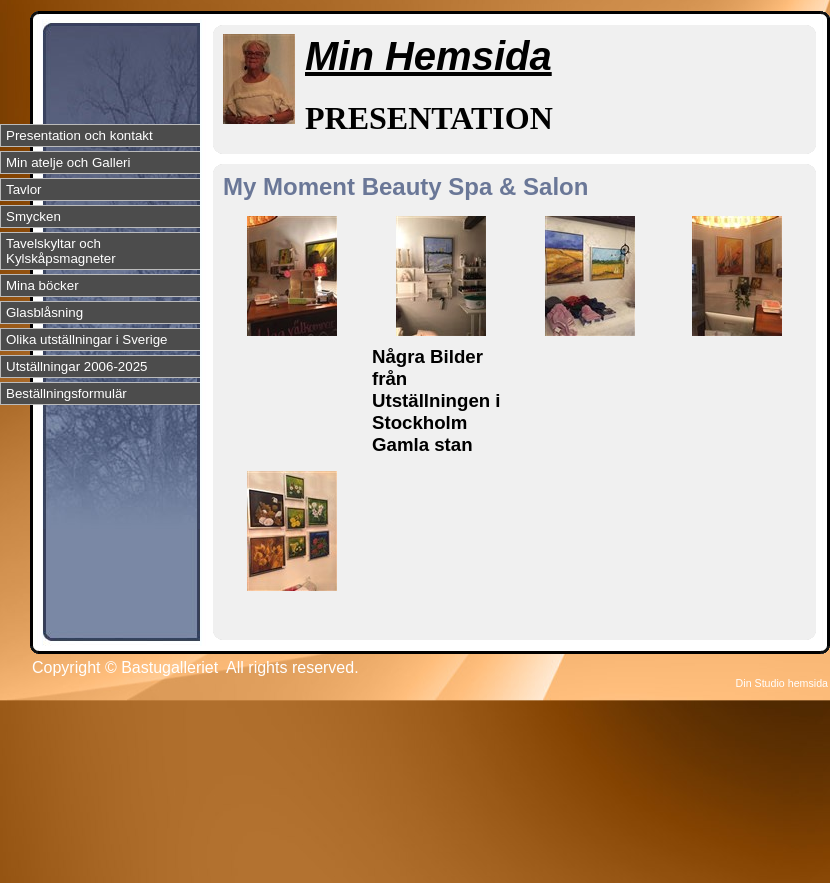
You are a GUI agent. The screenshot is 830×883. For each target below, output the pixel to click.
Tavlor (24, 189)
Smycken (33, 216)
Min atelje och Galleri (68, 162)
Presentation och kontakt (79, 135)
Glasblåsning (44, 312)
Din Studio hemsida (782, 683)
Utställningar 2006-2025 (77, 366)
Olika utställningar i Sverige (87, 339)
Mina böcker (42, 285)
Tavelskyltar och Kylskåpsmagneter (61, 251)
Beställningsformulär (66, 393)
